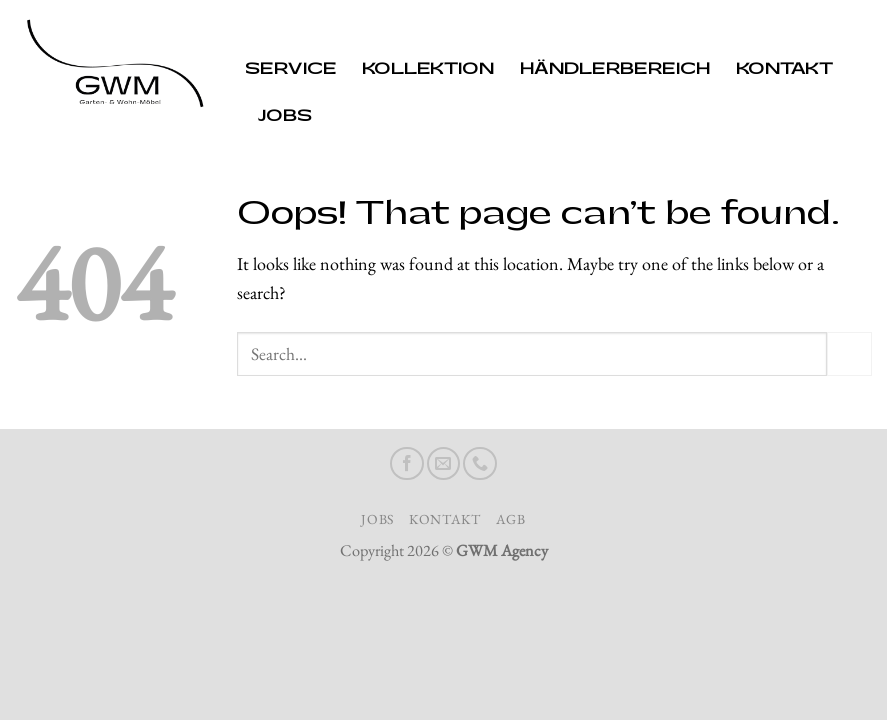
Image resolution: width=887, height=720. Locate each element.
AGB (511, 519)
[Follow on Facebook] (407, 464)
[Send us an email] (444, 464)
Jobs (285, 116)
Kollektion (428, 69)
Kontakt (784, 69)
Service (290, 69)
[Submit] (849, 354)
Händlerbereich (615, 69)
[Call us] (480, 464)
